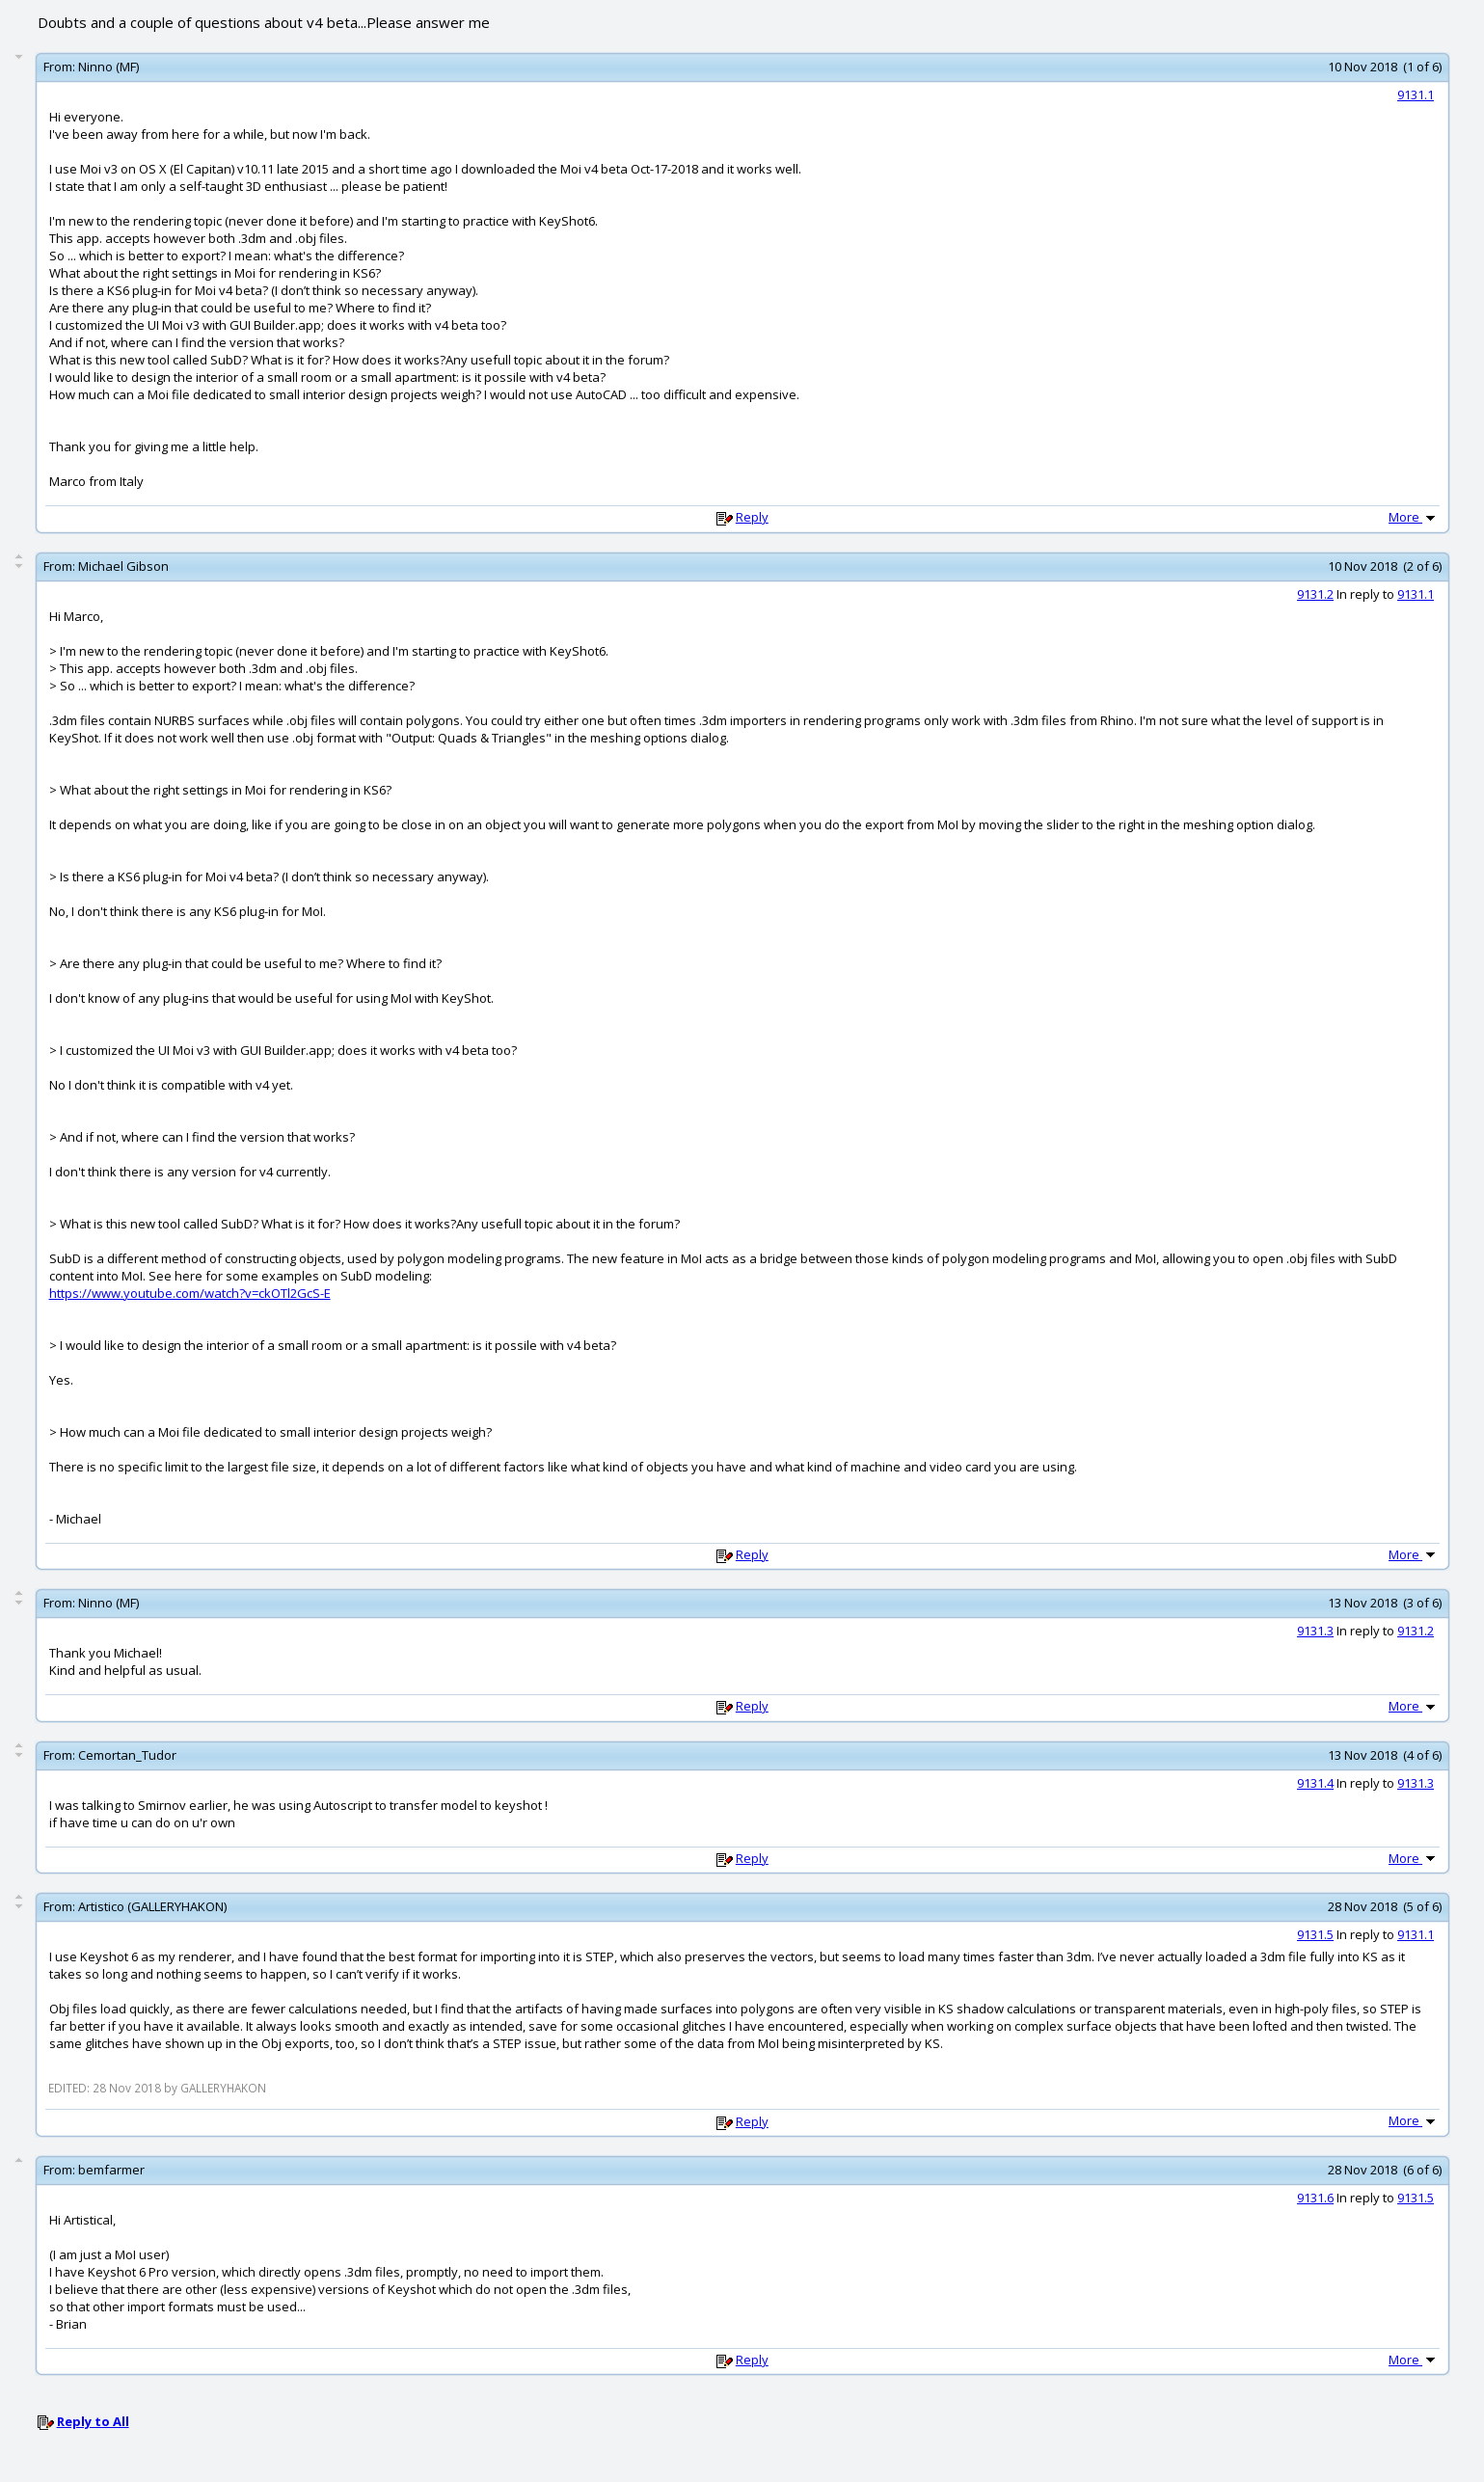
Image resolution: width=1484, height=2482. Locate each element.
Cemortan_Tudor (127, 1755)
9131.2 (1315, 594)
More (1414, 517)
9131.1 (1415, 94)
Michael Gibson (123, 566)
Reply (752, 517)
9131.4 (1315, 1783)
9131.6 (1315, 2197)
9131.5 (1315, 1934)
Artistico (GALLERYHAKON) (152, 1906)
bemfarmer (111, 2169)
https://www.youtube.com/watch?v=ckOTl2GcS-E (190, 1293)
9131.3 (1315, 1630)
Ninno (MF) (108, 66)
